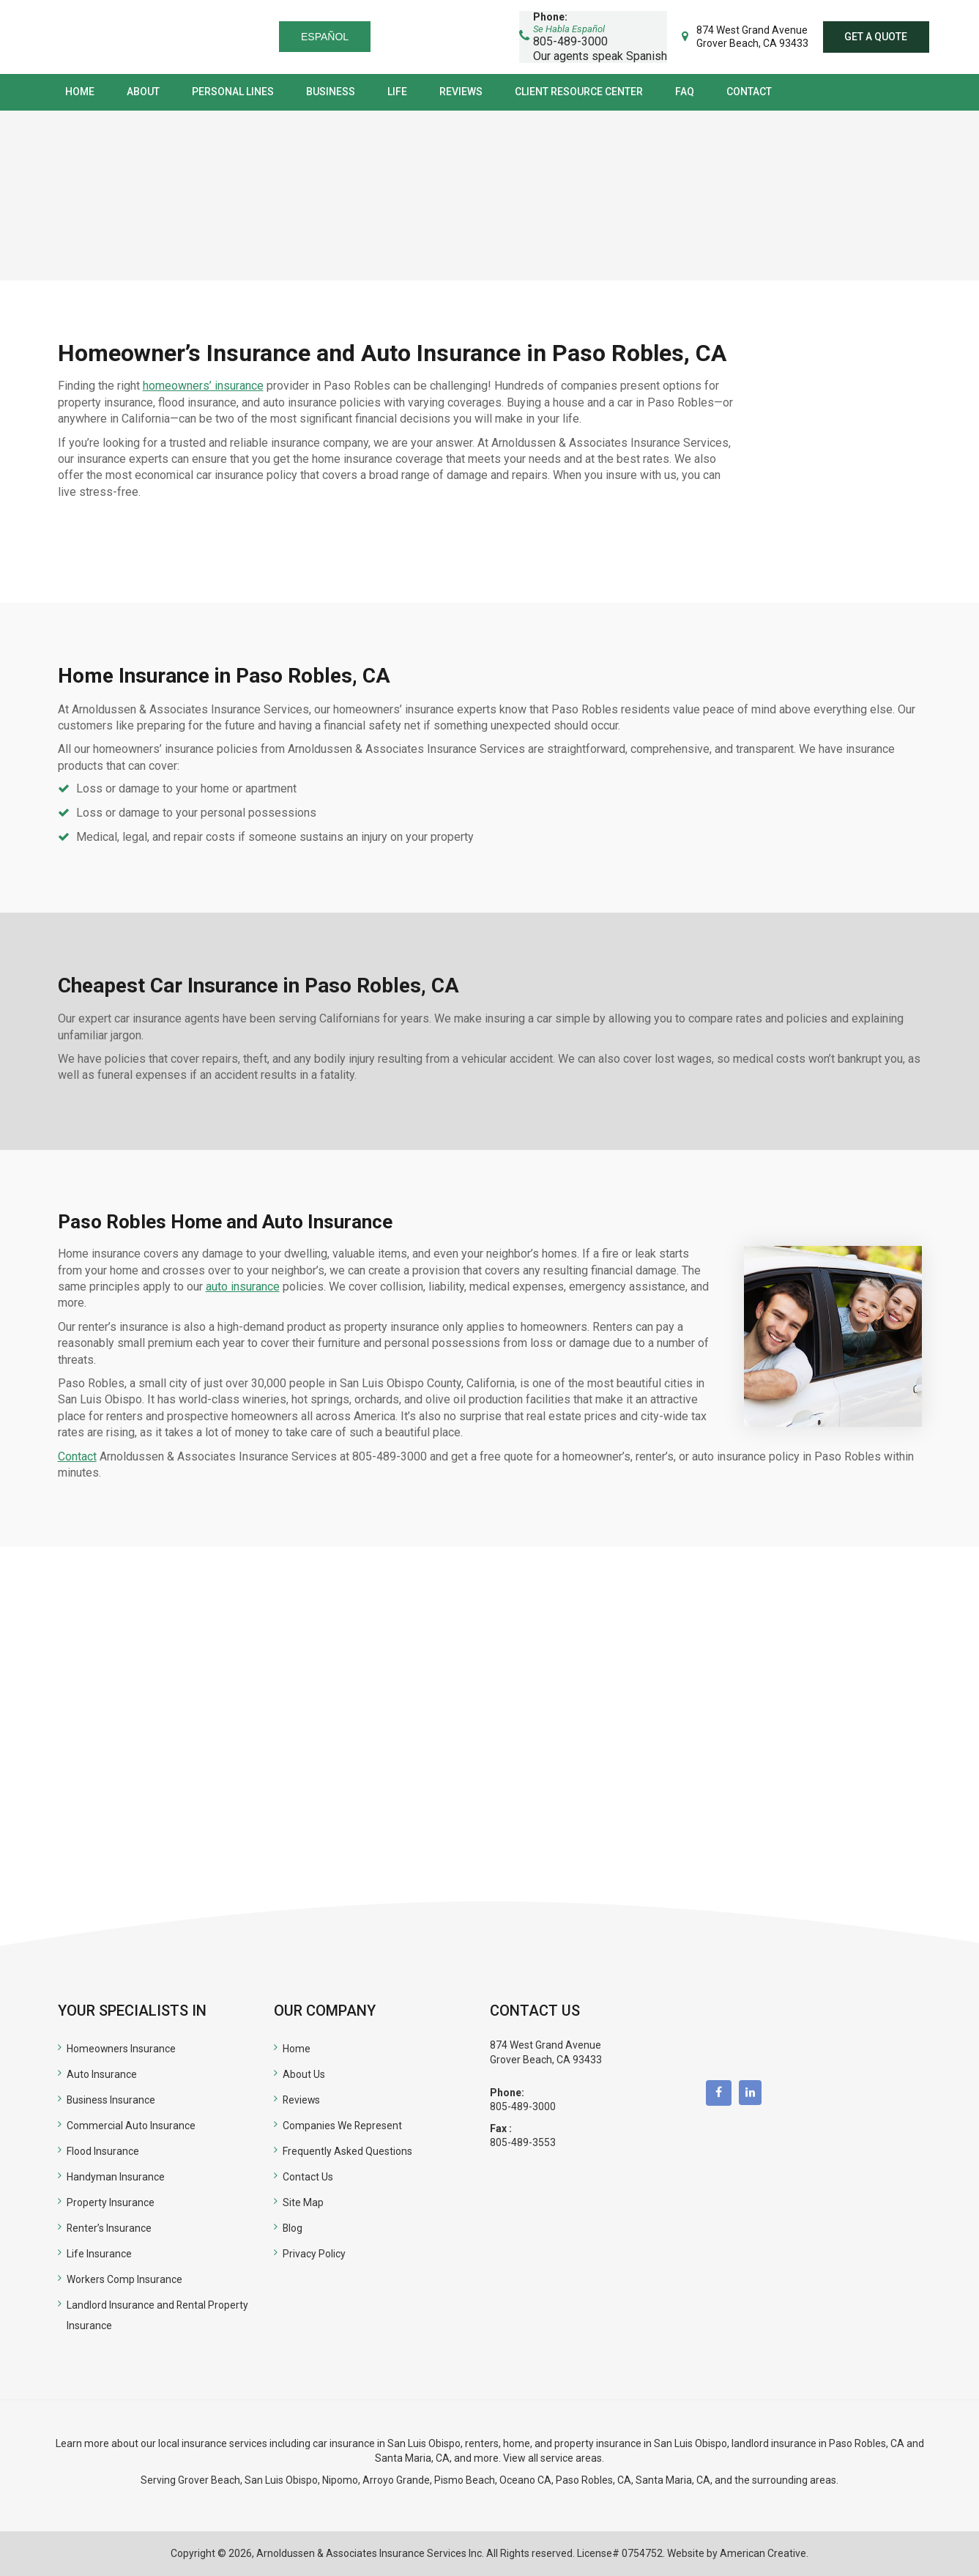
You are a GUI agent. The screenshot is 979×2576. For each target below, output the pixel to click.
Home (296, 2049)
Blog (293, 2228)
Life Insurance (99, 2254)
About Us (304, 2074)
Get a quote (875, 36)
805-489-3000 (523, 2106)
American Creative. (764, 2553)
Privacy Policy (314, 2254)
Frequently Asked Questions (347, 2151)
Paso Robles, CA (866, 2443)
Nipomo (340, 2480)
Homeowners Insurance (121, 2049)
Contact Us (308, 2177)
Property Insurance (111, 2202)
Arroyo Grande (396, 2480)
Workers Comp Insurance (124, 2279)
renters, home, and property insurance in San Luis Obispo (596, 2443)
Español (329, 37)
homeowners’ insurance (203, 386)
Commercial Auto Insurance (131, 2125)
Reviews (302, 2100)
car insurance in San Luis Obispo (387, 2443)
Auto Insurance (102, 2074)
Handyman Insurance (116, 2177)
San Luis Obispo (281, 2480)
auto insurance (243, 1286)
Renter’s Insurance (109, 2228)
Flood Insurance (103, 2151)
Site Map (303, 2202)
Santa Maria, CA (412, 2458)
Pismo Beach (464, 2480)
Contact (77, 1456)
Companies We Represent (343, 2125)
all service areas (565, 2458)
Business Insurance (111, 2100)
